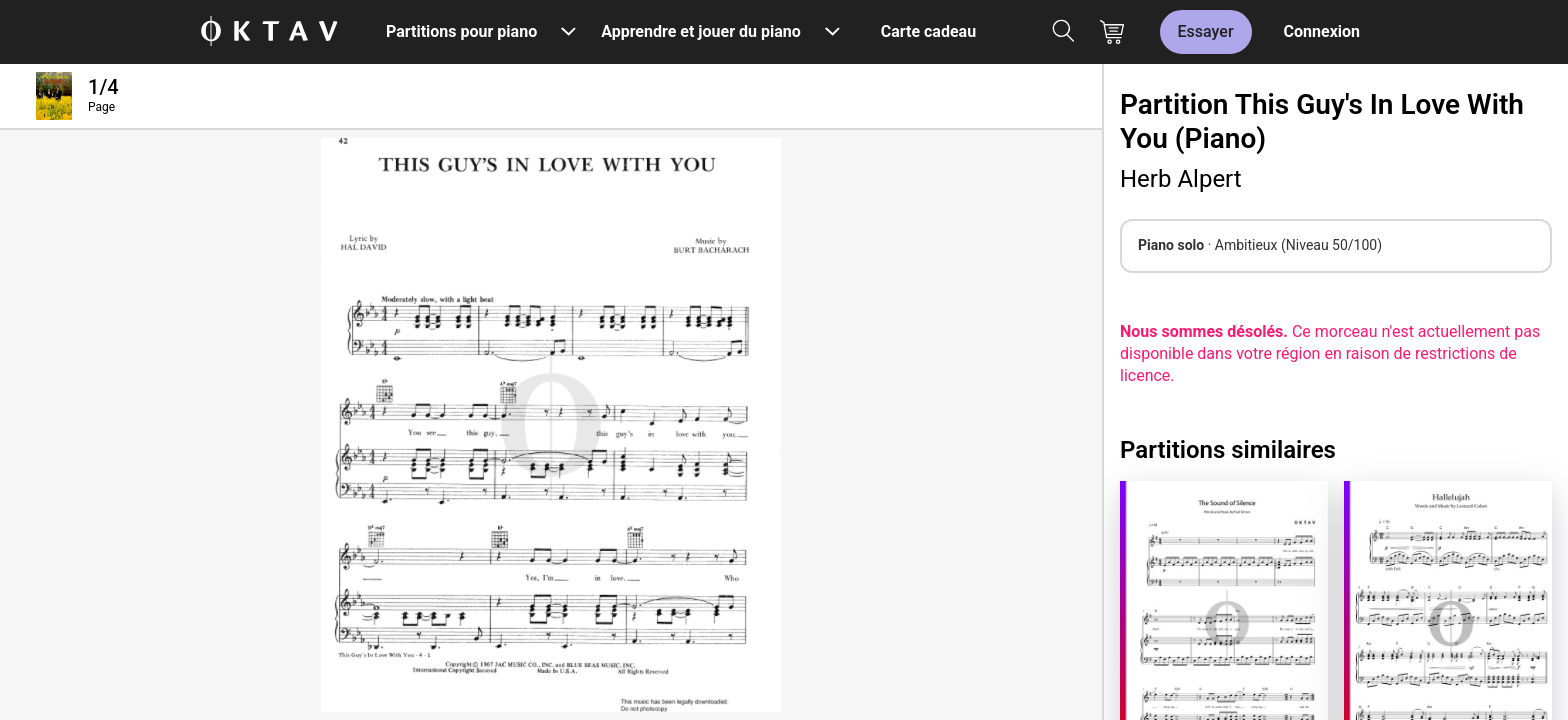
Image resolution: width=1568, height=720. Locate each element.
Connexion (1322, 31)
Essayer (1206, 31)
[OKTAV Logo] (269, 32)
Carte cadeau (928, 31)
